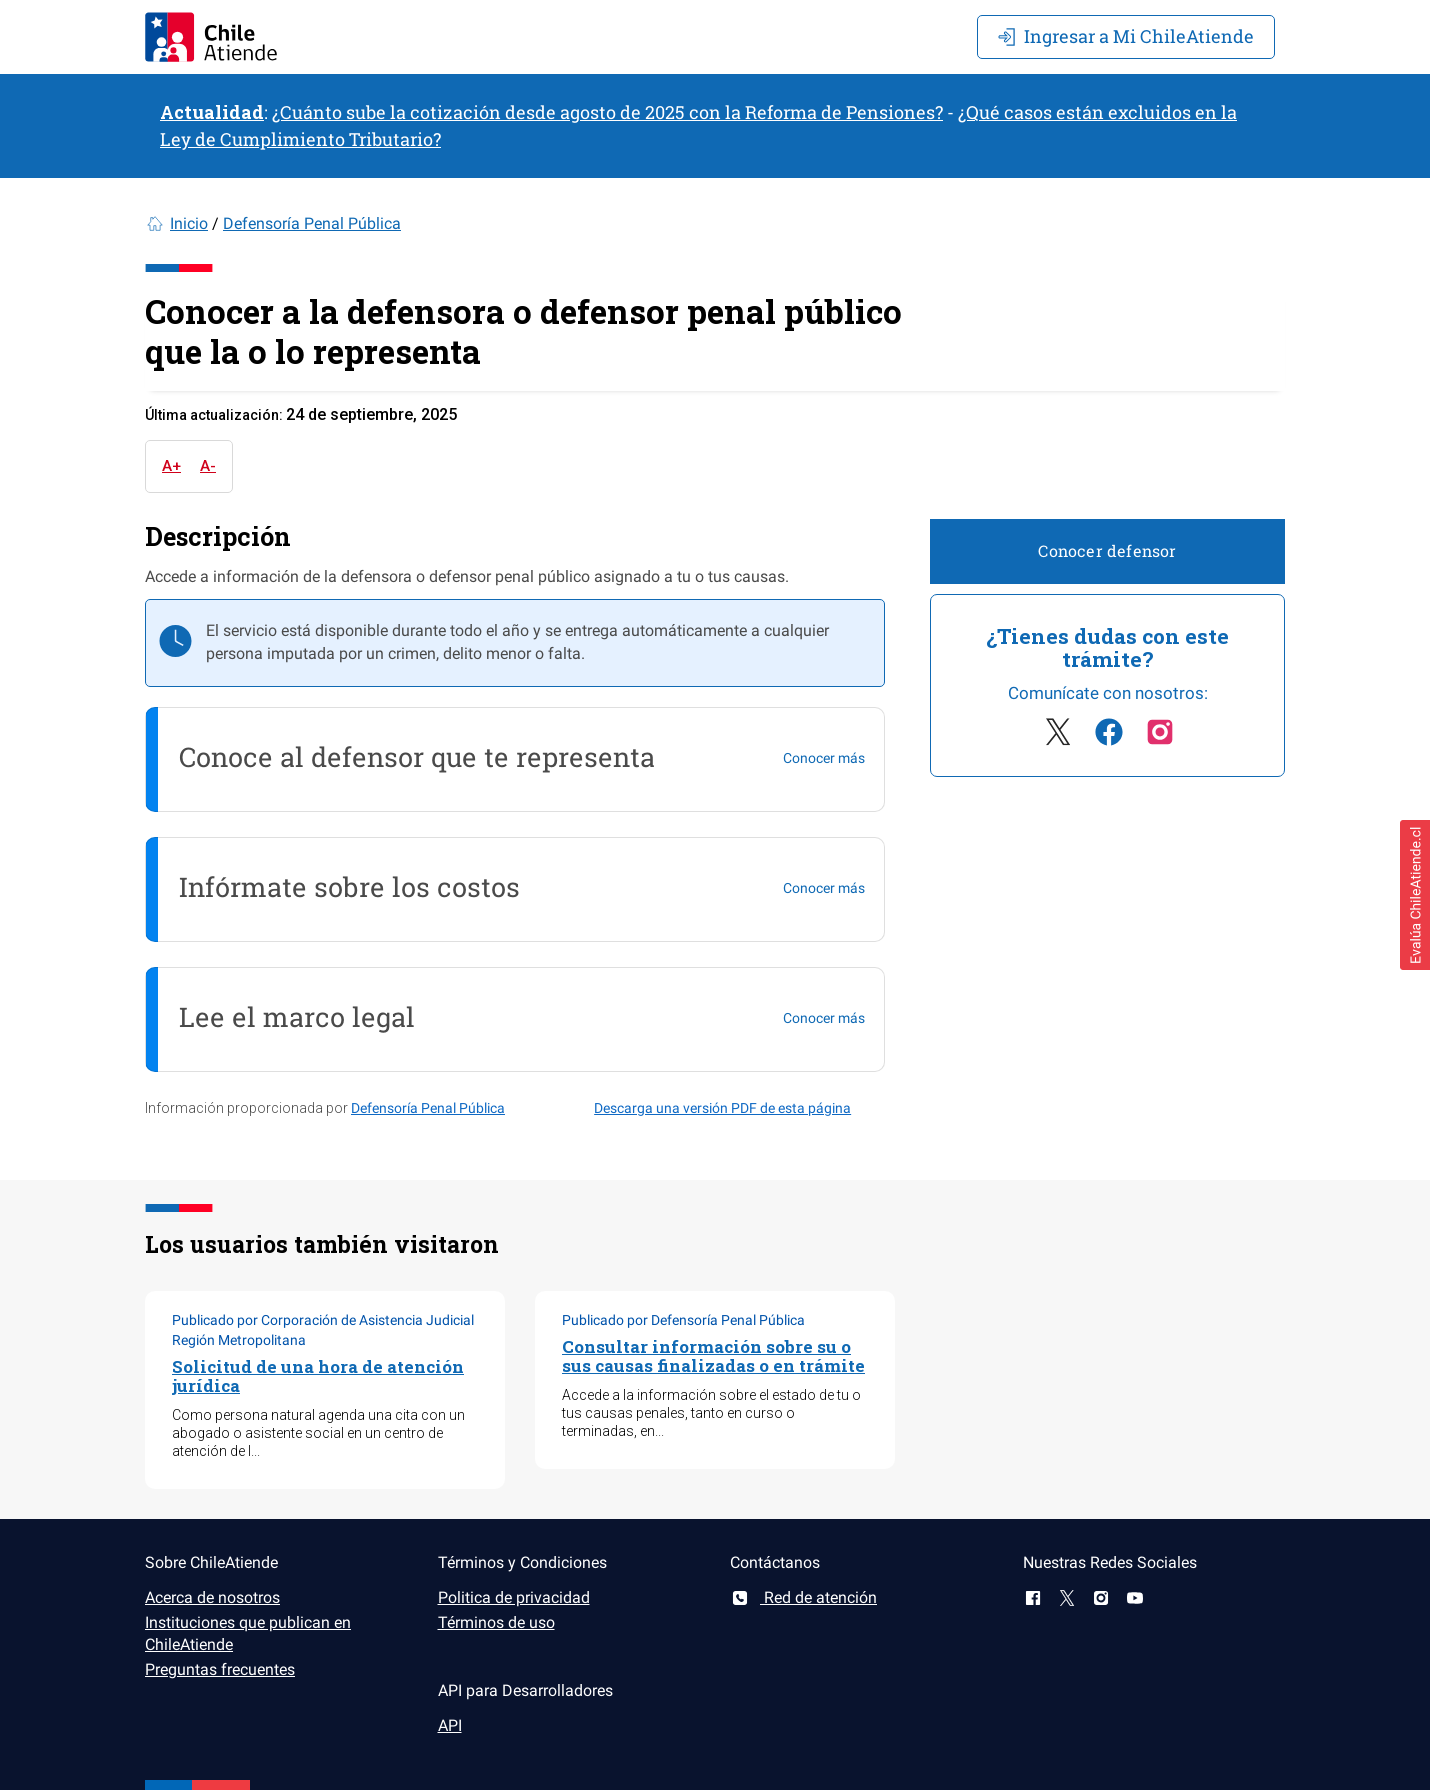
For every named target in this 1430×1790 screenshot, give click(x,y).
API (450, 1725)
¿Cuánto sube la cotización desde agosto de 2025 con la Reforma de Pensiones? (607, 112)
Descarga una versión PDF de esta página (722, 1108)
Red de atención (803, 1597)
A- (208, 466)
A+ (171, 466)
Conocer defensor (1107, 550)
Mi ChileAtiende (1126, 36)
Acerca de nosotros (212, 1597)
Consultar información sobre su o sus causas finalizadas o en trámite (713, 1356)
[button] (1415, 895)
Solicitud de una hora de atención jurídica (318, 1376)
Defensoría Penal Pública (312, 223)
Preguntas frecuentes (220, 1669)
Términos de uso (496, 1622)
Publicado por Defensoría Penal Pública (683, 1320)
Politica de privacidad (514, 1597)
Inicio (189, 223)
